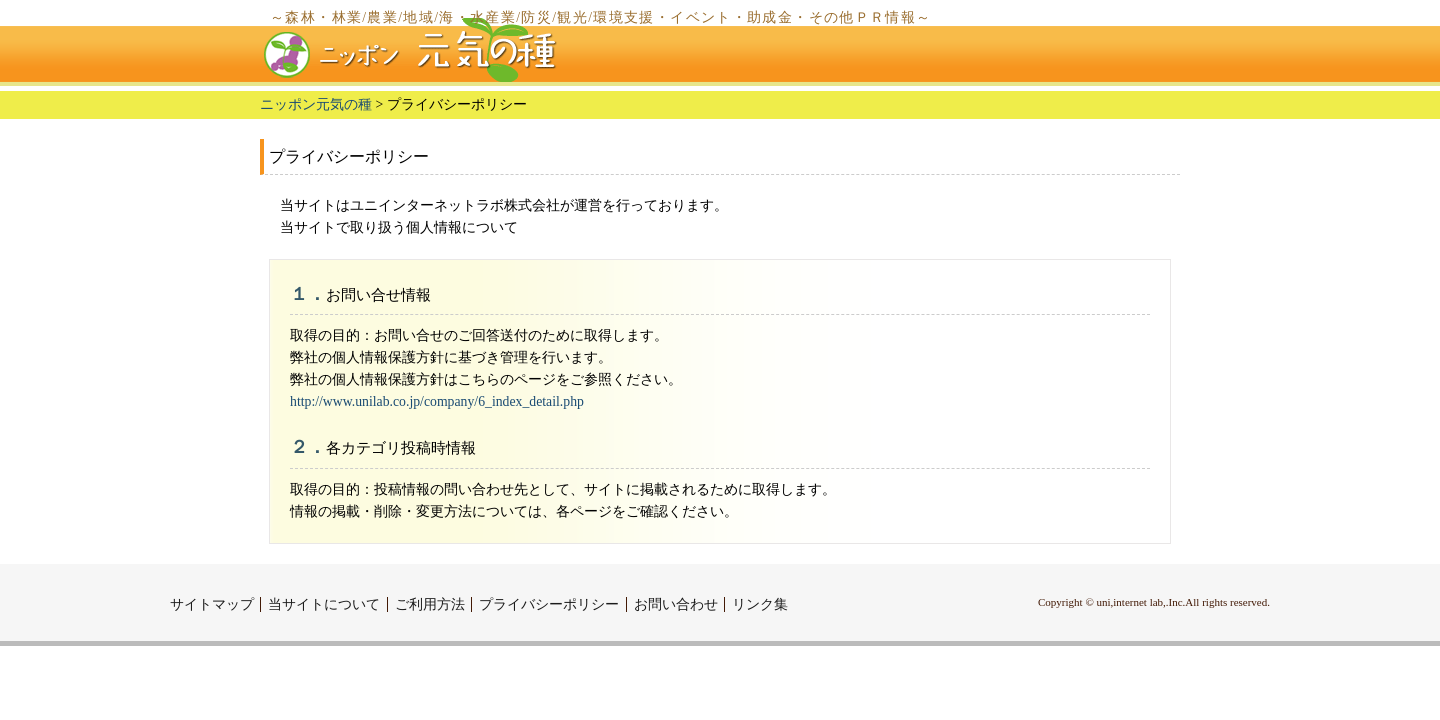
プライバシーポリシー (549, 604)
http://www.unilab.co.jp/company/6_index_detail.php (437, 401)
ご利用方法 (430, 604)
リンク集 (760, 604)
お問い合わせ (676, 604)
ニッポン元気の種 (316, 104)
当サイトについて (324, 604)
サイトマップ (212, 604)
